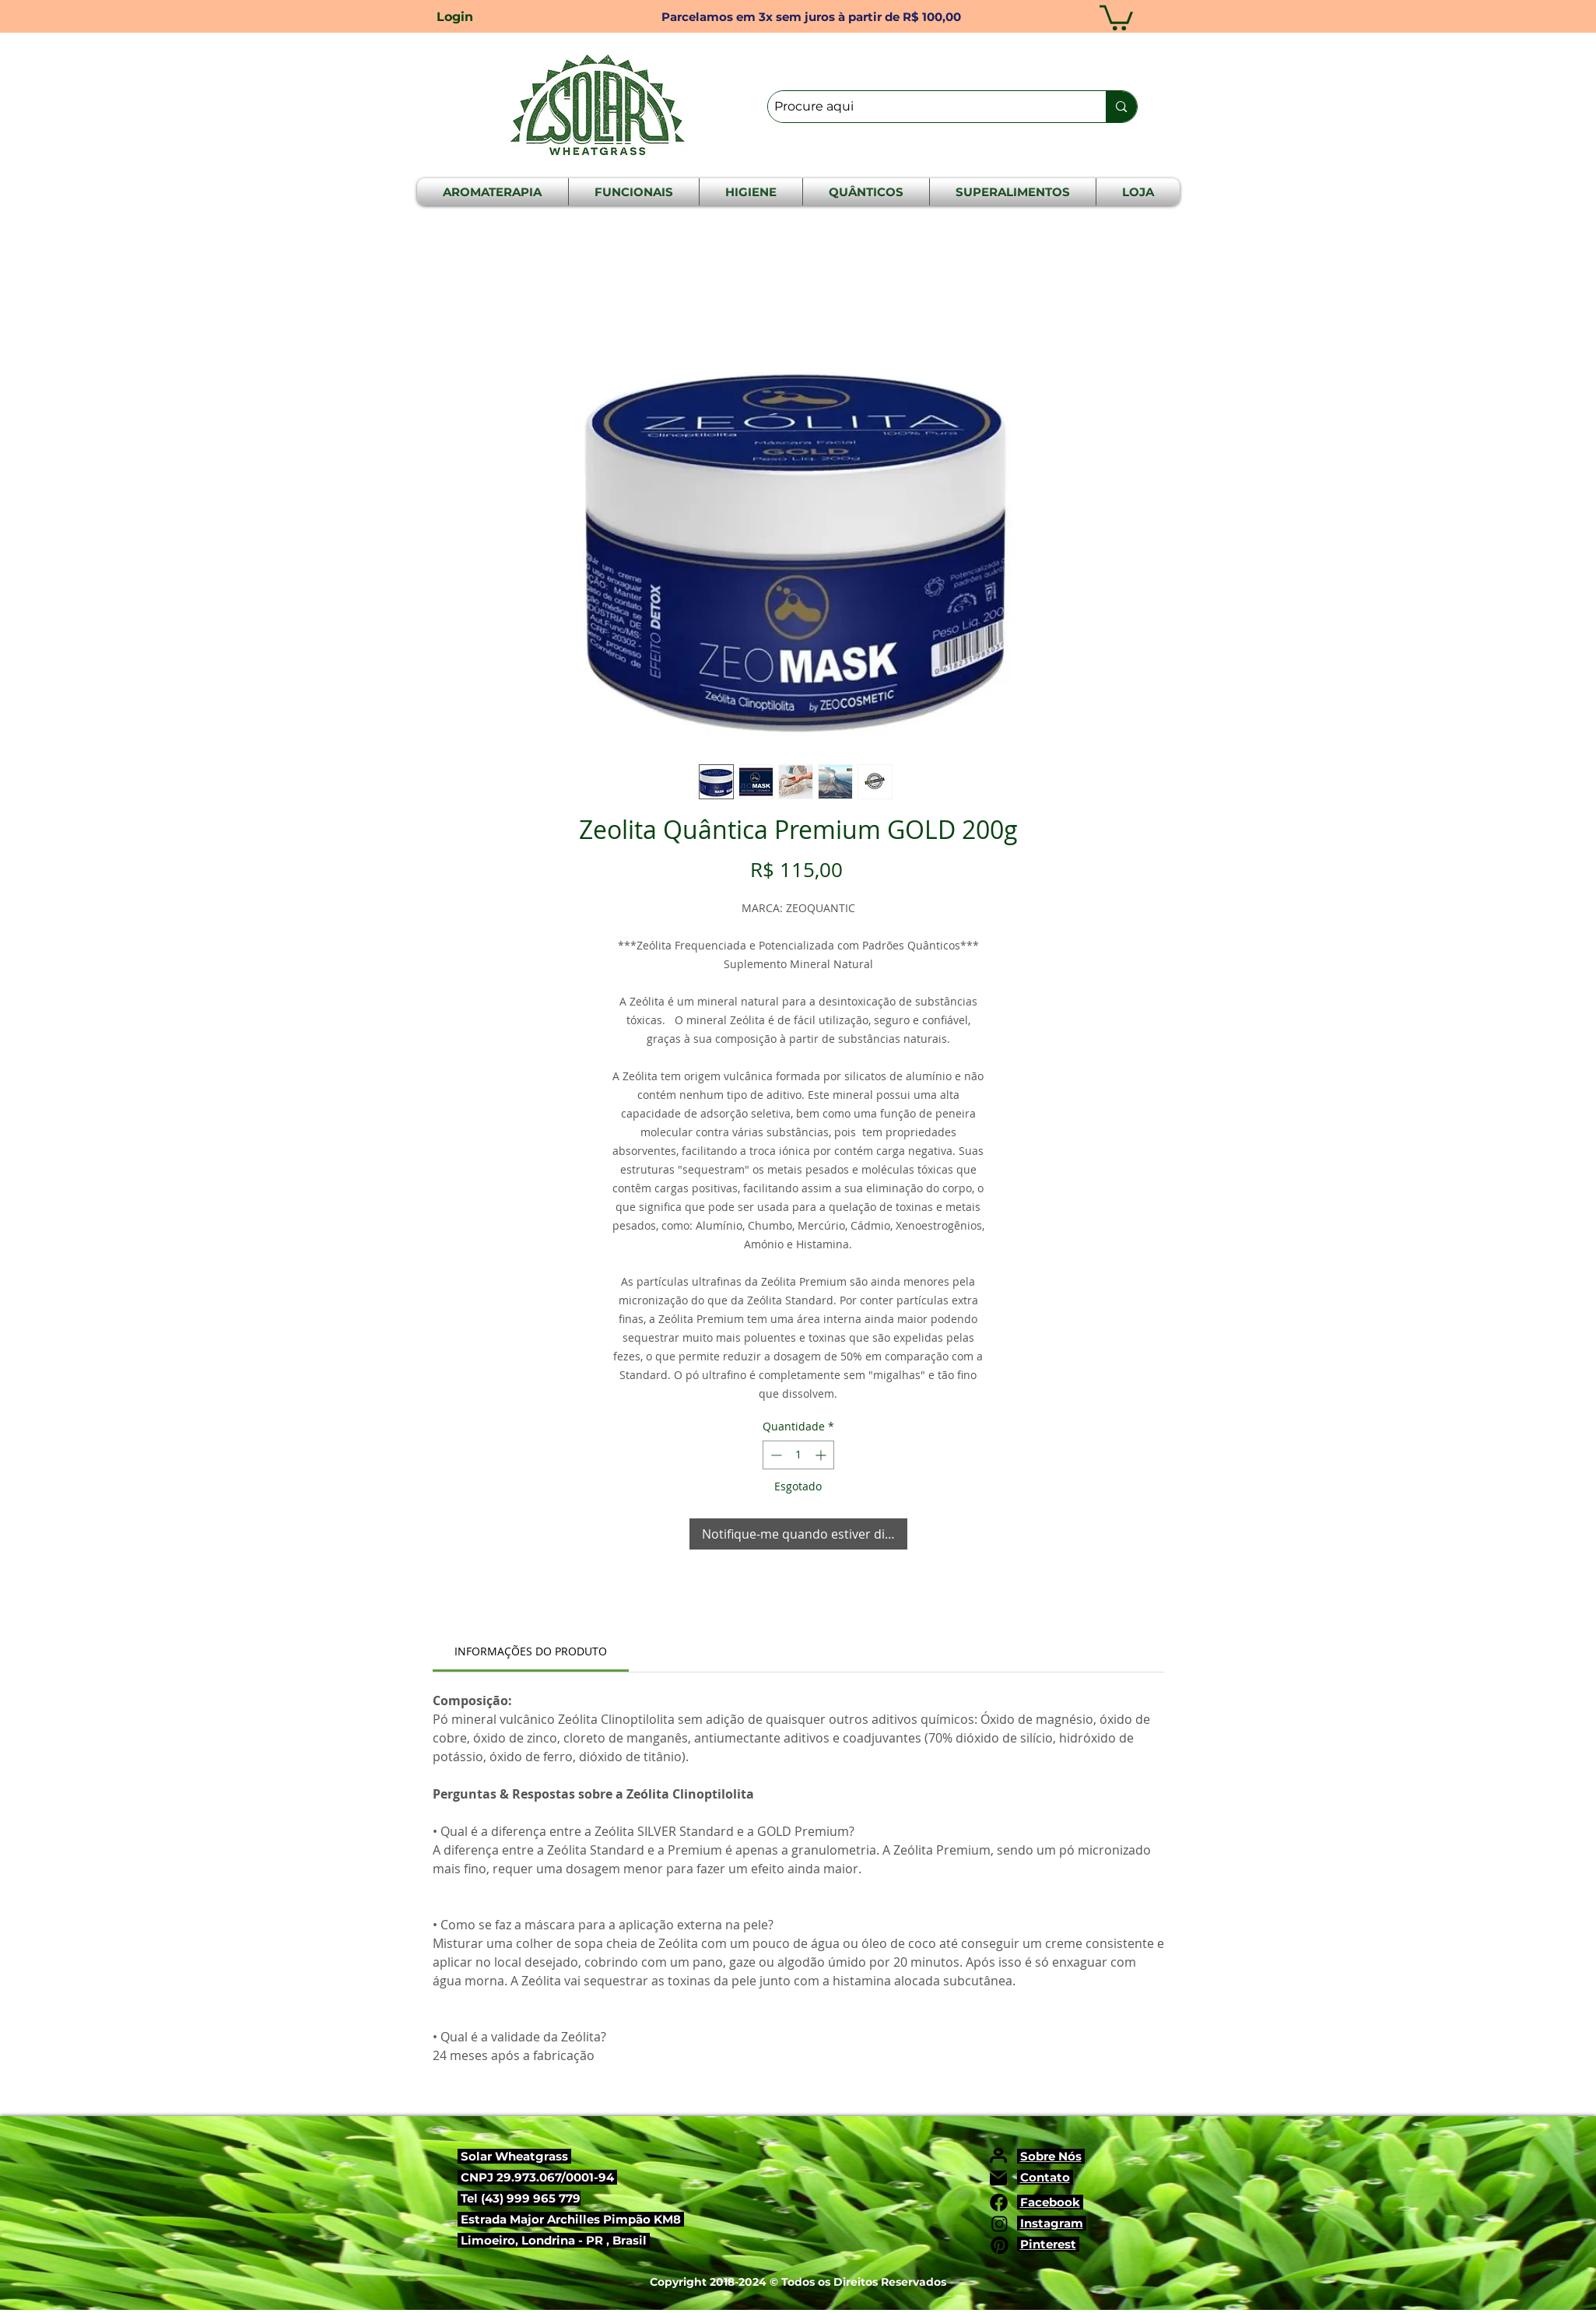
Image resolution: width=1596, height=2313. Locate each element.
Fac (1031, 2202)
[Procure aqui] (924, 106)
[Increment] (822, 1455)
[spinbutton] (798, 1455)
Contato (1045, 2177)
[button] (1116, 16)
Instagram (1051, 2223)
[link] (530, 1651)
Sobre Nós (1051, 2156)
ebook (1061, 2202)
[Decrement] (774, 1455)
